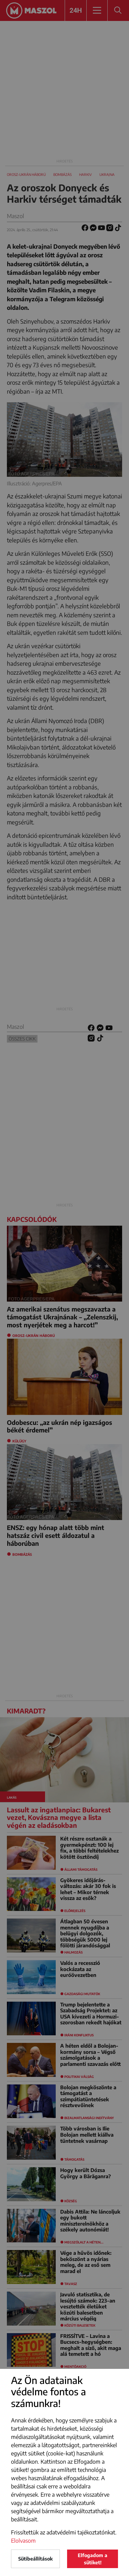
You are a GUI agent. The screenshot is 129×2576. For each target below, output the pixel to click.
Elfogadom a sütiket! (92, 2558)
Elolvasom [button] (23, 2540)
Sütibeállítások (35, 2559)
